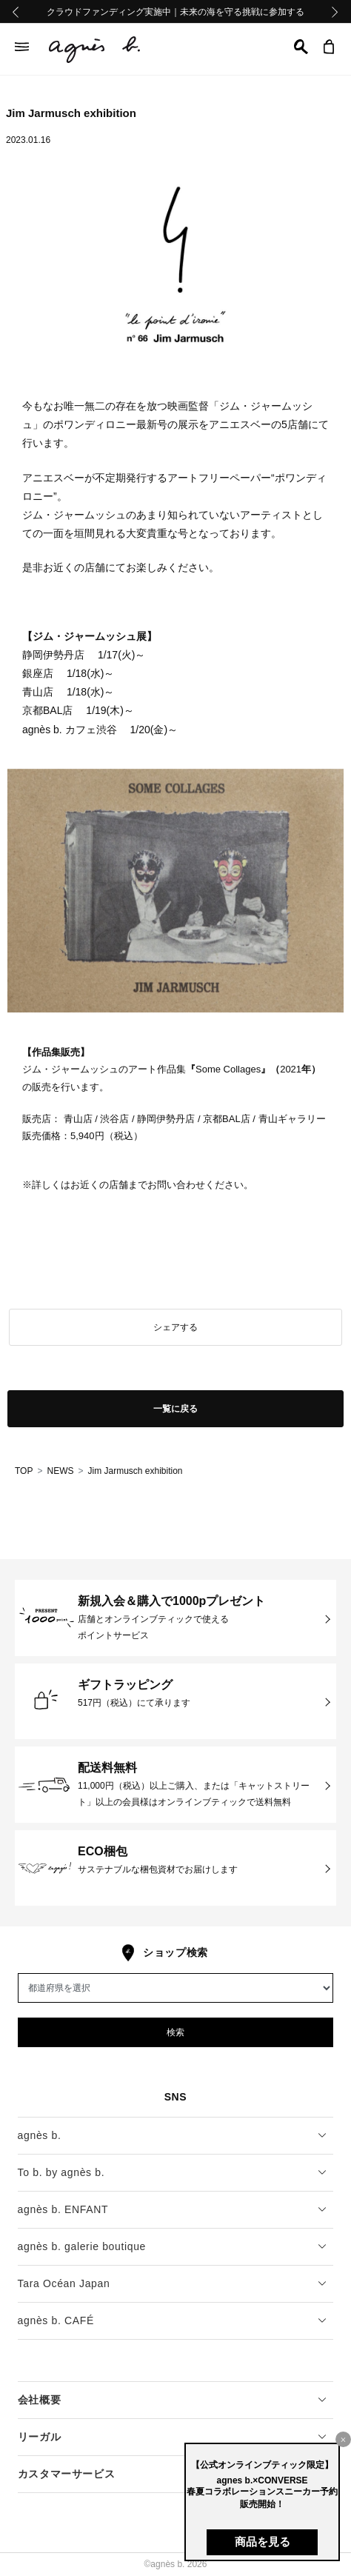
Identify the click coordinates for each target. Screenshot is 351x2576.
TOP (24, 1471)
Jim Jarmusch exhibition (134, 1471)
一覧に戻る (175, 1409)
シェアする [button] (175, 1327)
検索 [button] (175, 2032)
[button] (301, 47)
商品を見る (262, 2541)
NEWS (60, 1471)
